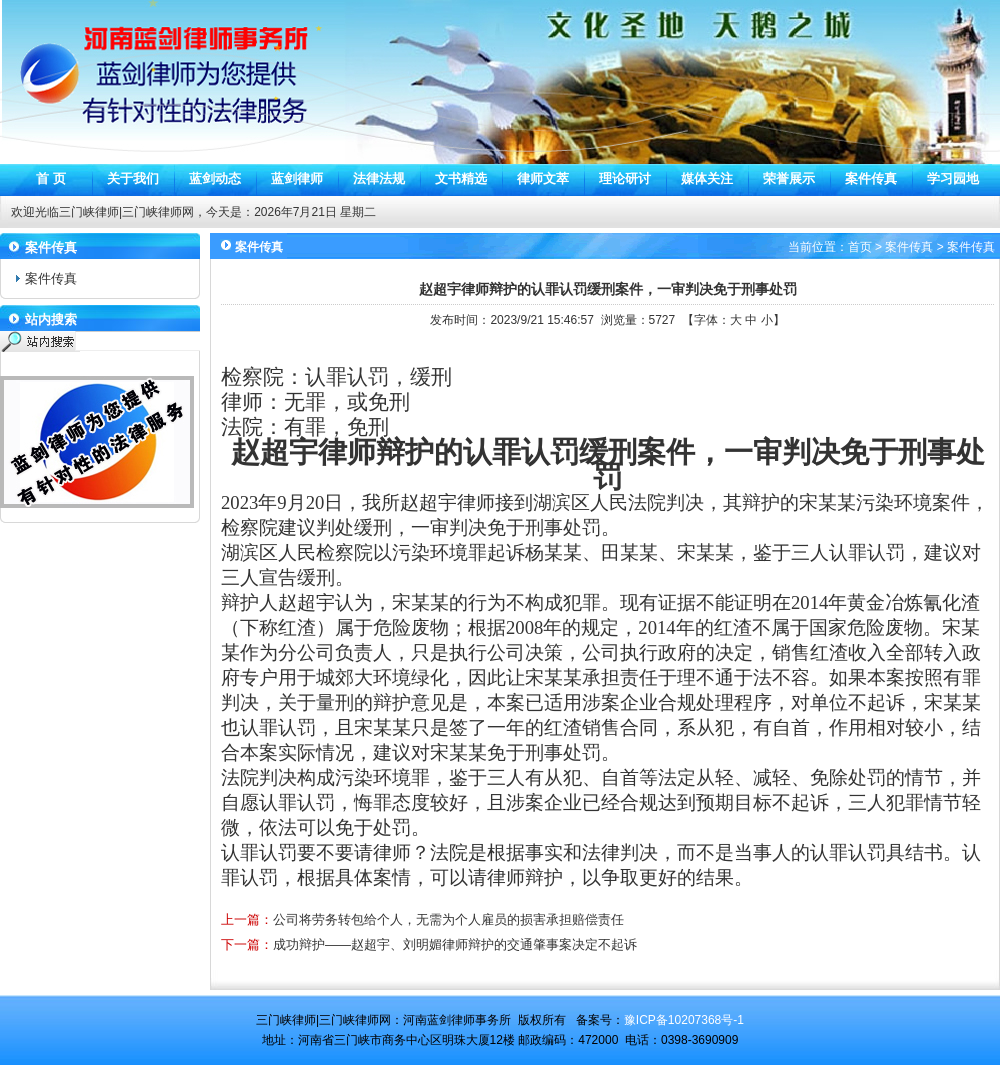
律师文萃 (543, 178)
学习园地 (953, 178)
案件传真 (871, 178)
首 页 (51, 178)
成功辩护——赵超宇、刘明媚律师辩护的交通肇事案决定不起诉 (455, 944)
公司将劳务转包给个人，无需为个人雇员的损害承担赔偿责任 (448, 919)
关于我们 (133, 178)
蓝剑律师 (297, 178)
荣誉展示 (789, 178)
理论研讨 (625, 178)
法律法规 (379, 178)
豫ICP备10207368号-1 (684, 1020)
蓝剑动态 (215, 178)
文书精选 (461, 178)
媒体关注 (707, 178)
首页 (860, 247)
